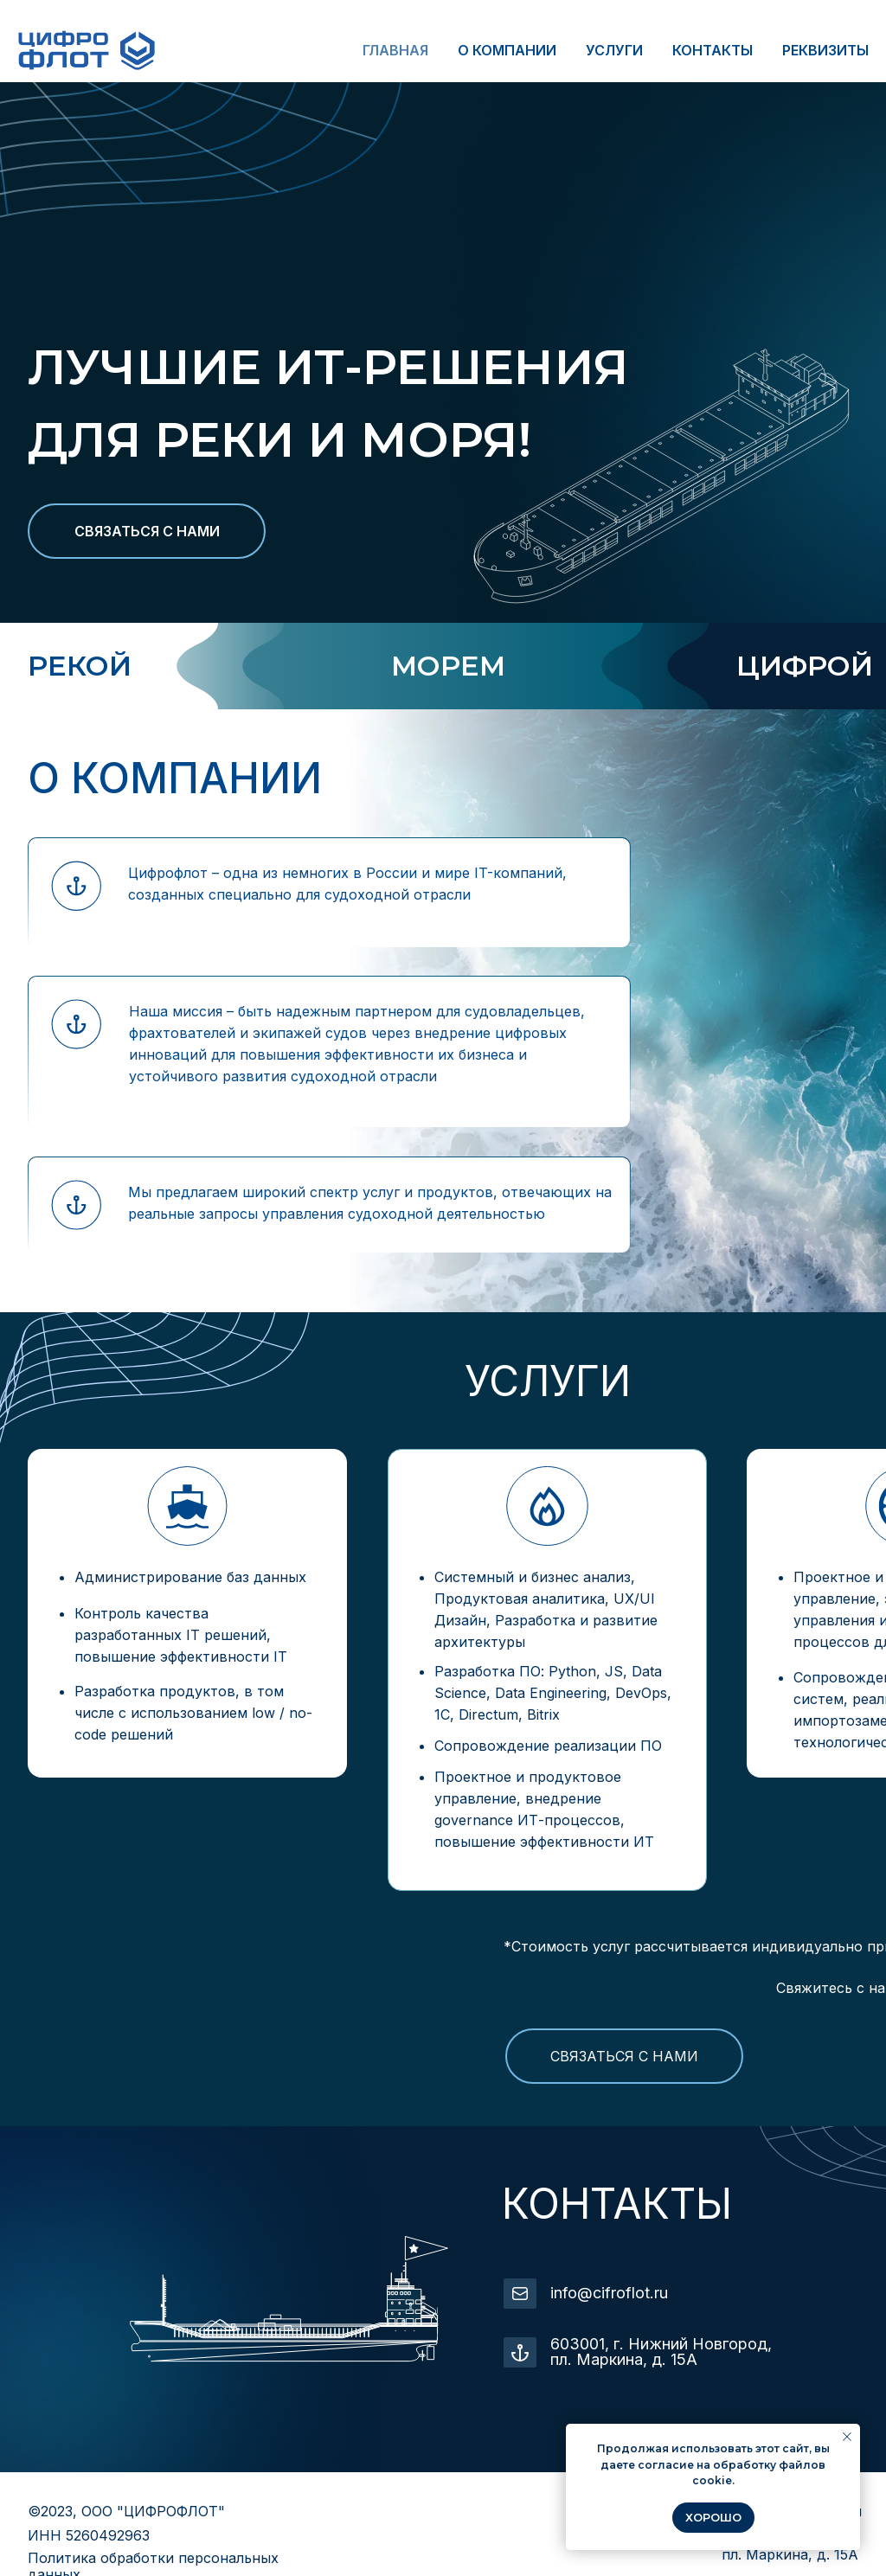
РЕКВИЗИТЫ (825, 50)
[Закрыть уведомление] (847, 2436)
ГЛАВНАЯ (395, 50)
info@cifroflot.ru (609, 2293)
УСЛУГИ (614, 50)
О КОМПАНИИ (507, 50)
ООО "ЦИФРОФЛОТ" (153, 2511)
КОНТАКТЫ (712, 50)
